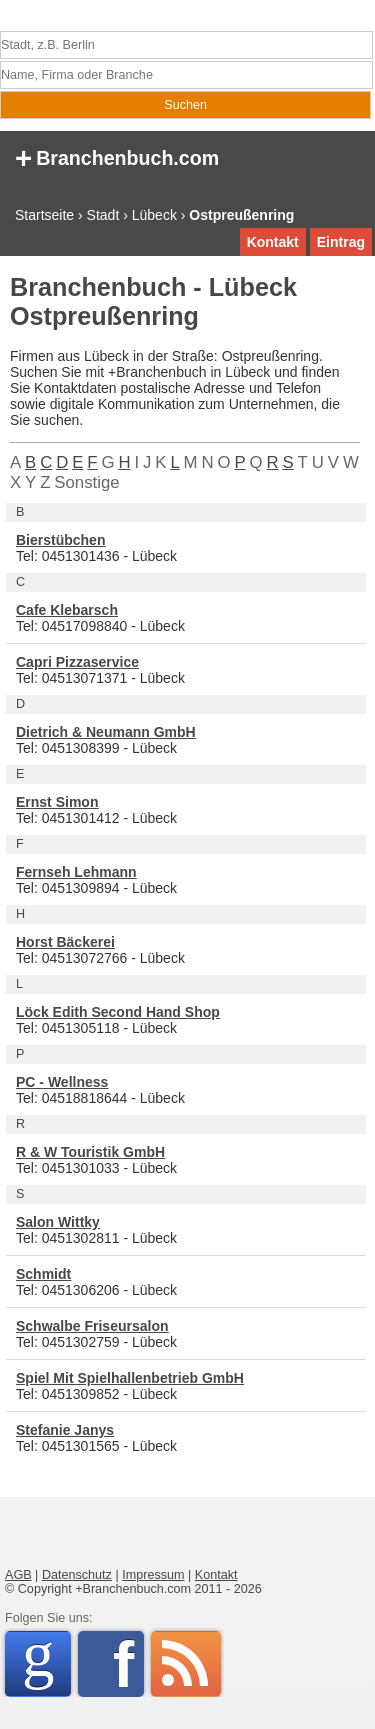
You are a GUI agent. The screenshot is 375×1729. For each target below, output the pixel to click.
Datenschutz (77, 1575)
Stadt (103, 215)
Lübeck (154, 215)
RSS (186, 1664)
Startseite (44, 215)
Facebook (128, 1664)
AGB (18, 1575)
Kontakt (273, 242)
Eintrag (341, 242)
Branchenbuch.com (117, 156)
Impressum (153, 1575)
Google (46, 1660)
